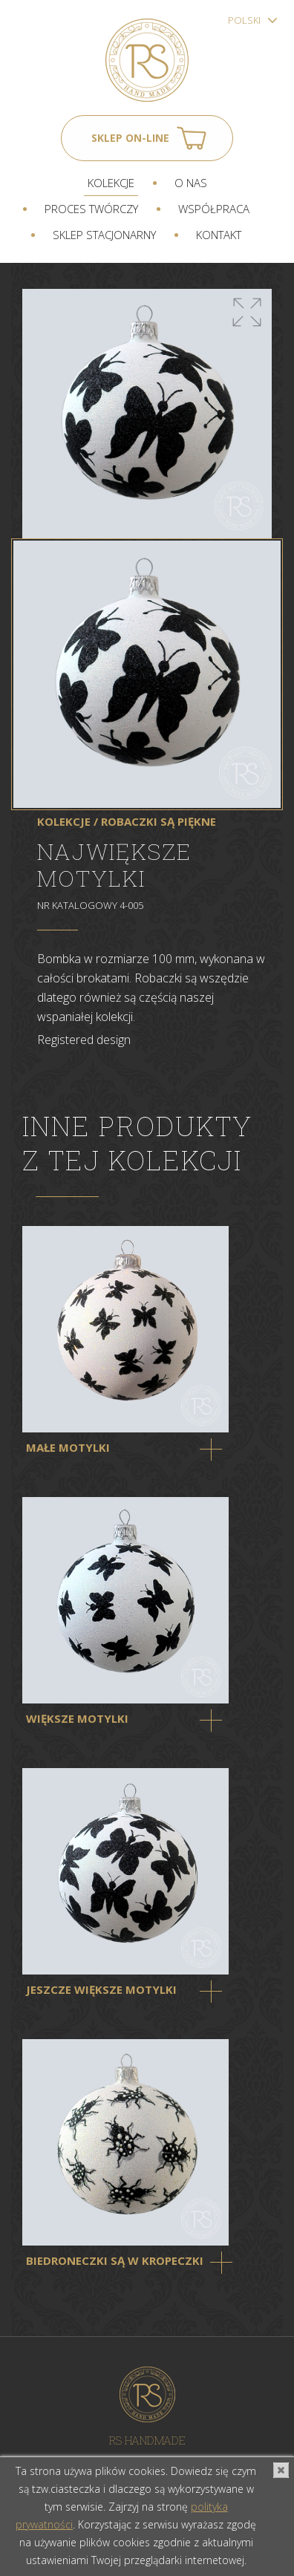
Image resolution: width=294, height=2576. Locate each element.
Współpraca (213, 208)
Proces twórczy (91, 208)
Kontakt (218, 234)
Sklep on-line (130, 138)
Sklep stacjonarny (104, 234)
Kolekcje (111, 182)
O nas (190, 182)
